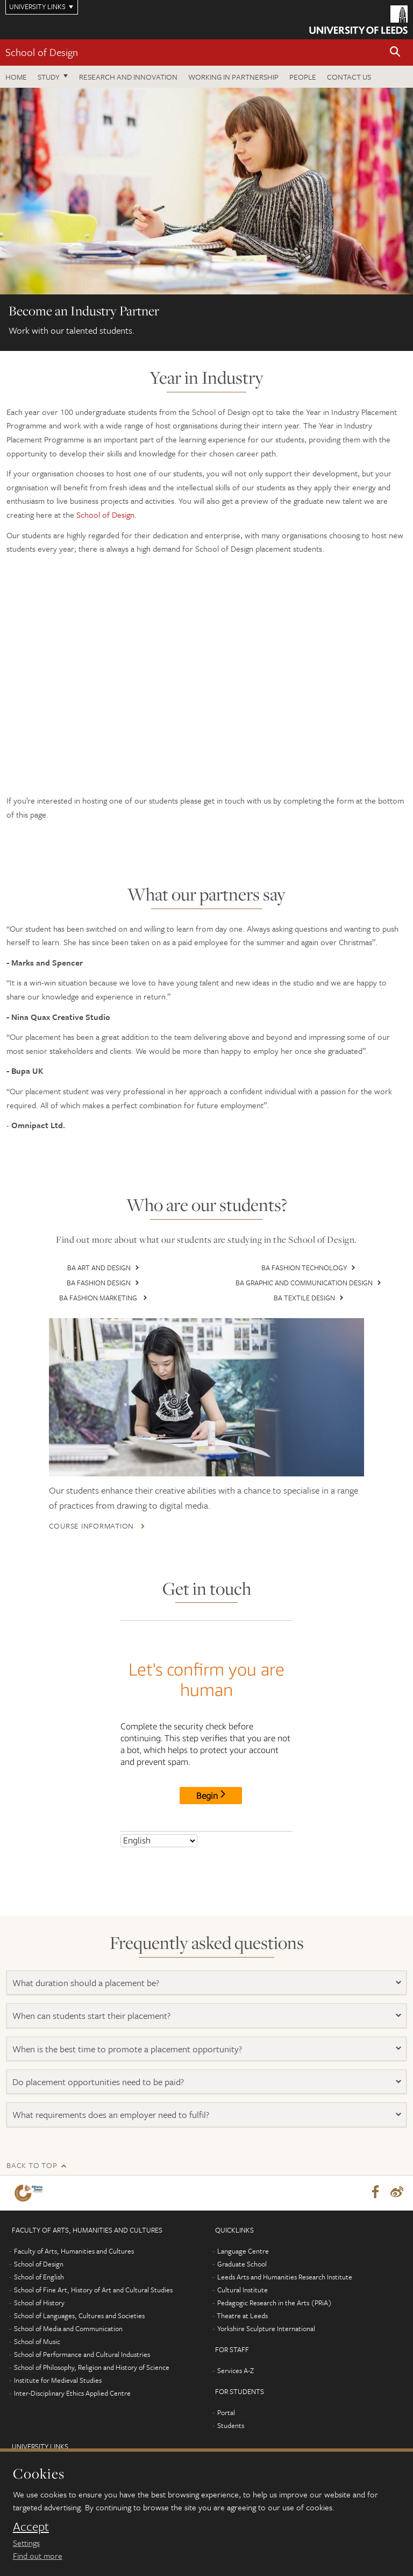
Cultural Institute (242, 2272)
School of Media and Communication (68, 2310)
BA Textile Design (304, 1297)
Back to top (31, 2146)
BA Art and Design (99, 1267)
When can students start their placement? (91, 1997)
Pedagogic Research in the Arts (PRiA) (274, 2284)
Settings (26, 2543)
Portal (226, 2394)
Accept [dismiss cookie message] (31, 2526)
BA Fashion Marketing (99, 1297)
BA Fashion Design (99, 1282)
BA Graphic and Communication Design (304, 1282)
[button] (395, 52)
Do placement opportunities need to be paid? (99, 2063)
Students (230, 2407)
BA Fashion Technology (304, 1267)
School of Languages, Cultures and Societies (79, 2297)
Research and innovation (128, 76)
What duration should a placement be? (85, 1964)
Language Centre (243, 2233)
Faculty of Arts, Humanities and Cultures (74, 2233)
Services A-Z (235, 2352)
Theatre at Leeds (242, 2297)
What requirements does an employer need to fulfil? (110, 2096)
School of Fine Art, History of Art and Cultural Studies (93, 2272)
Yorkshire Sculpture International (266, 2310)
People (302, 76)
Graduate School (242, 2246)
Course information (110, 1508)
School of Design (41, 52)
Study (49, 76)
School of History (39, 2284)
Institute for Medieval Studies (58, 2362)
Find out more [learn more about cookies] (37, 2555)
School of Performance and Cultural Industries (82, 2336)
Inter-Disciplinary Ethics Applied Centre (72, 2375)
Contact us (349, 76)
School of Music (37, 2323)
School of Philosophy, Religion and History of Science (91, 2349)
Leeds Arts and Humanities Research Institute (284, 2259)
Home (16, 76)
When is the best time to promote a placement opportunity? (127, 2030)
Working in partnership (233, 76)
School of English (39, 2259)
